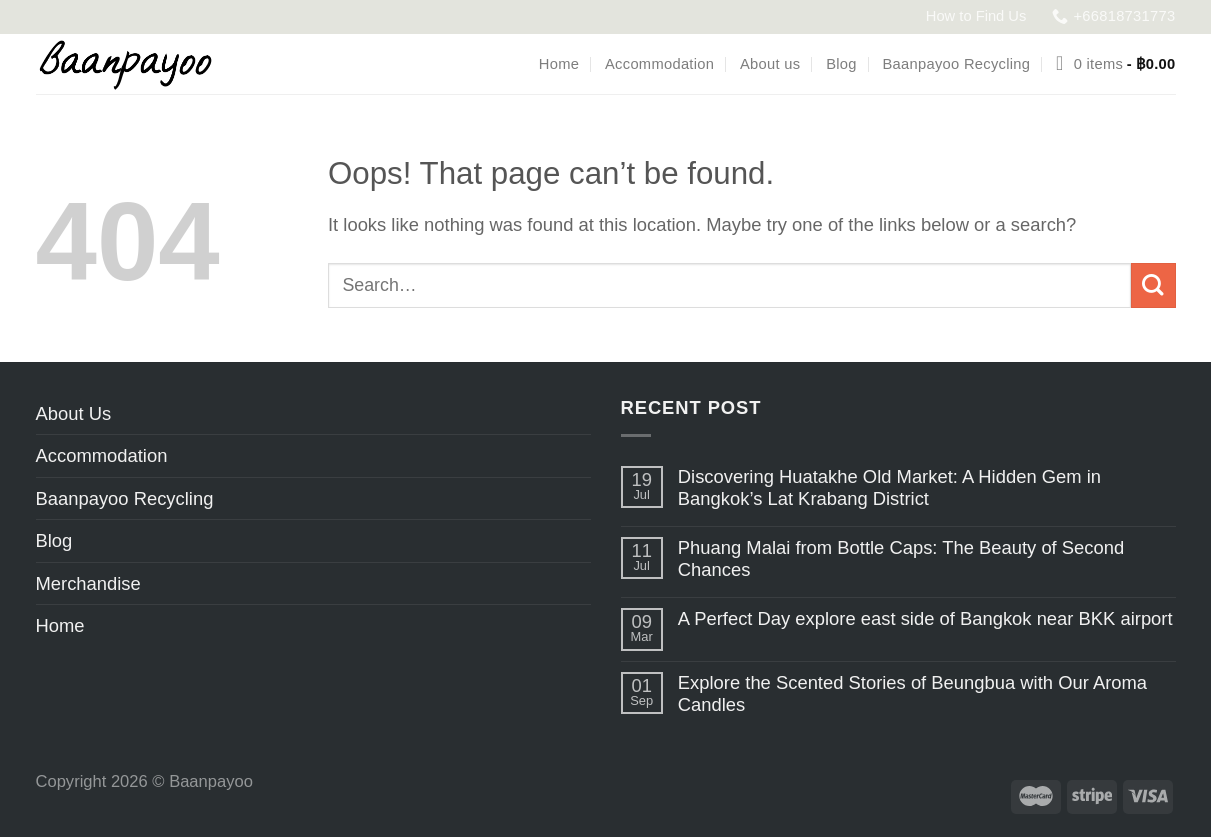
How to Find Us (976, 16)
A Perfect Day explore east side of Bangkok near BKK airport (925, 618)
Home (559, 64)
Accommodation (659, 64)
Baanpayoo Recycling (957, 64)
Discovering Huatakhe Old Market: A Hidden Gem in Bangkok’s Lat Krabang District (889, 487)
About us (770, 64)
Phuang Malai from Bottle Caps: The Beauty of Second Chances (901, 558)
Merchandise (88, 583)
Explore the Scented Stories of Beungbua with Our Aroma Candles (912, 693)
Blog (841, 64)
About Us (74, 413)
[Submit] (1153, 285)
